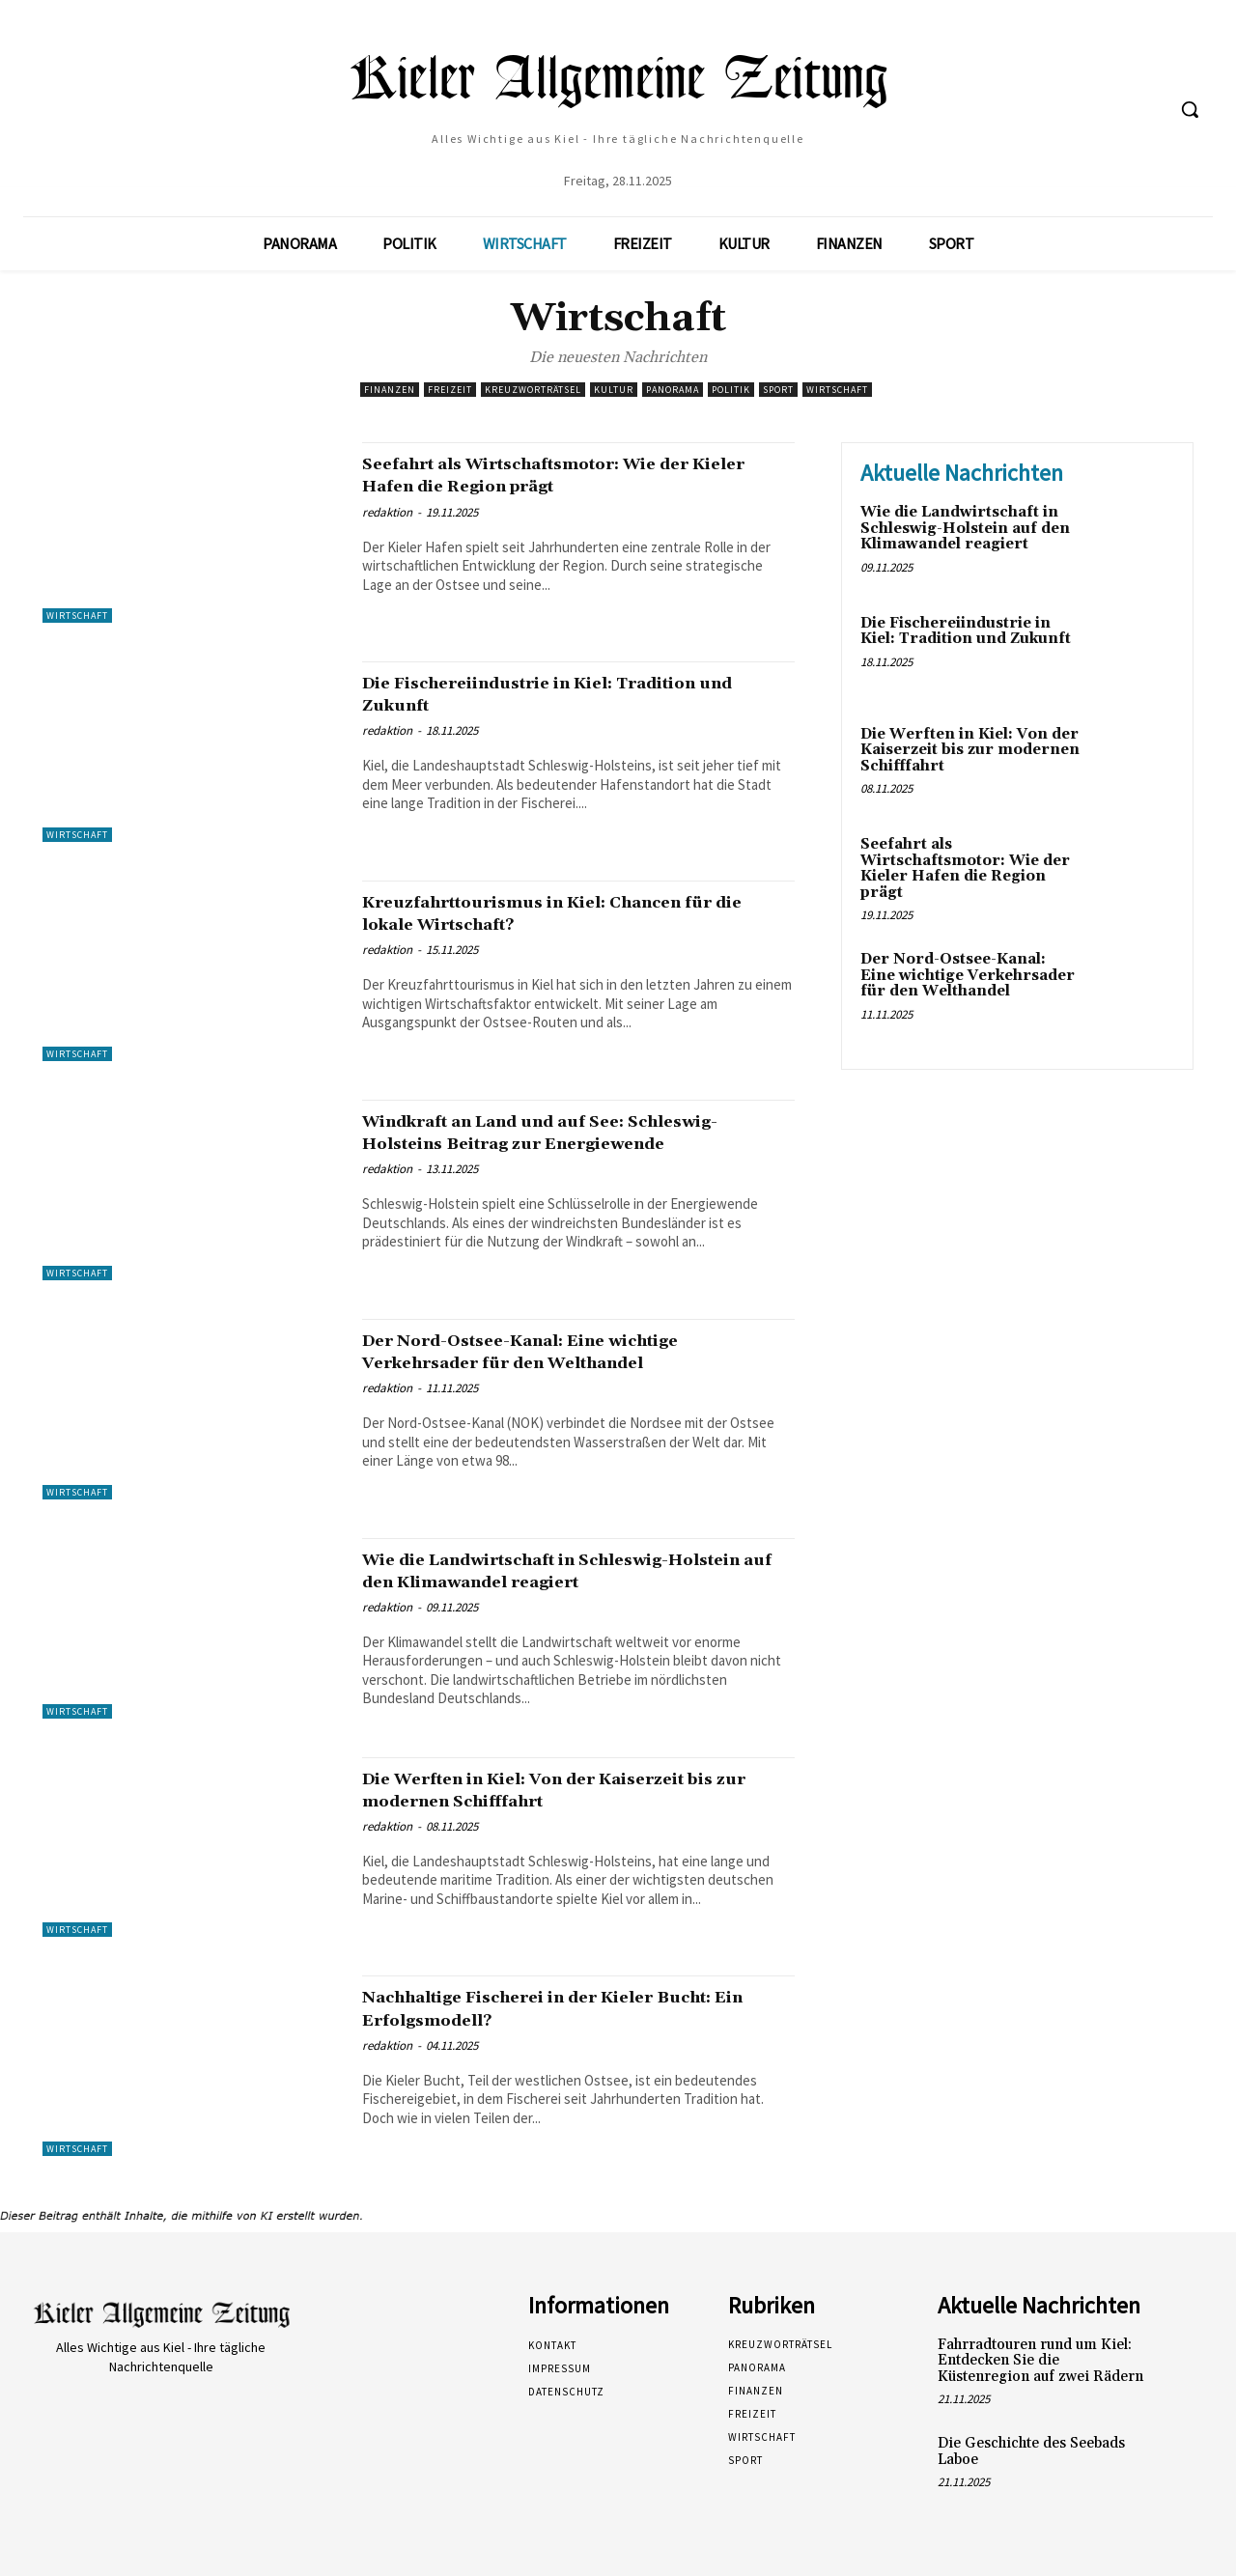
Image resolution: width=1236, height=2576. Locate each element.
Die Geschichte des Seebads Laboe (1031, 2451)
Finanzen (389, 389)
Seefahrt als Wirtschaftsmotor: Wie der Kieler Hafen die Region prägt (569, 474)
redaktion (387, 512)
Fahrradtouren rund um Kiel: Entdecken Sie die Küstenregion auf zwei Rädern (1040, 2361)
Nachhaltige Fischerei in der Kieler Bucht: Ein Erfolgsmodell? (546, 2007)
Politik (731, 389)
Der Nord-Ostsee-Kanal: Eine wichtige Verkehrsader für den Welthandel (561, 1351)
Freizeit (450, 389)
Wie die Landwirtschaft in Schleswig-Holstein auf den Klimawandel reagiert (567, 1570)
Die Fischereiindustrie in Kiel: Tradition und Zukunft (574, 693)
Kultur (613, 389)
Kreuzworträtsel (533, 389)
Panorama (672, 389)
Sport (778, 389)
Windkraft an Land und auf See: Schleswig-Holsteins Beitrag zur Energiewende (532, 1143)
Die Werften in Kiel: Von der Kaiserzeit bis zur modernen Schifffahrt (566, 1789)
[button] (1189, 109)
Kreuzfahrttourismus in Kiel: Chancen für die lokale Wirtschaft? (564, 913)
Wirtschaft (837, 389)
